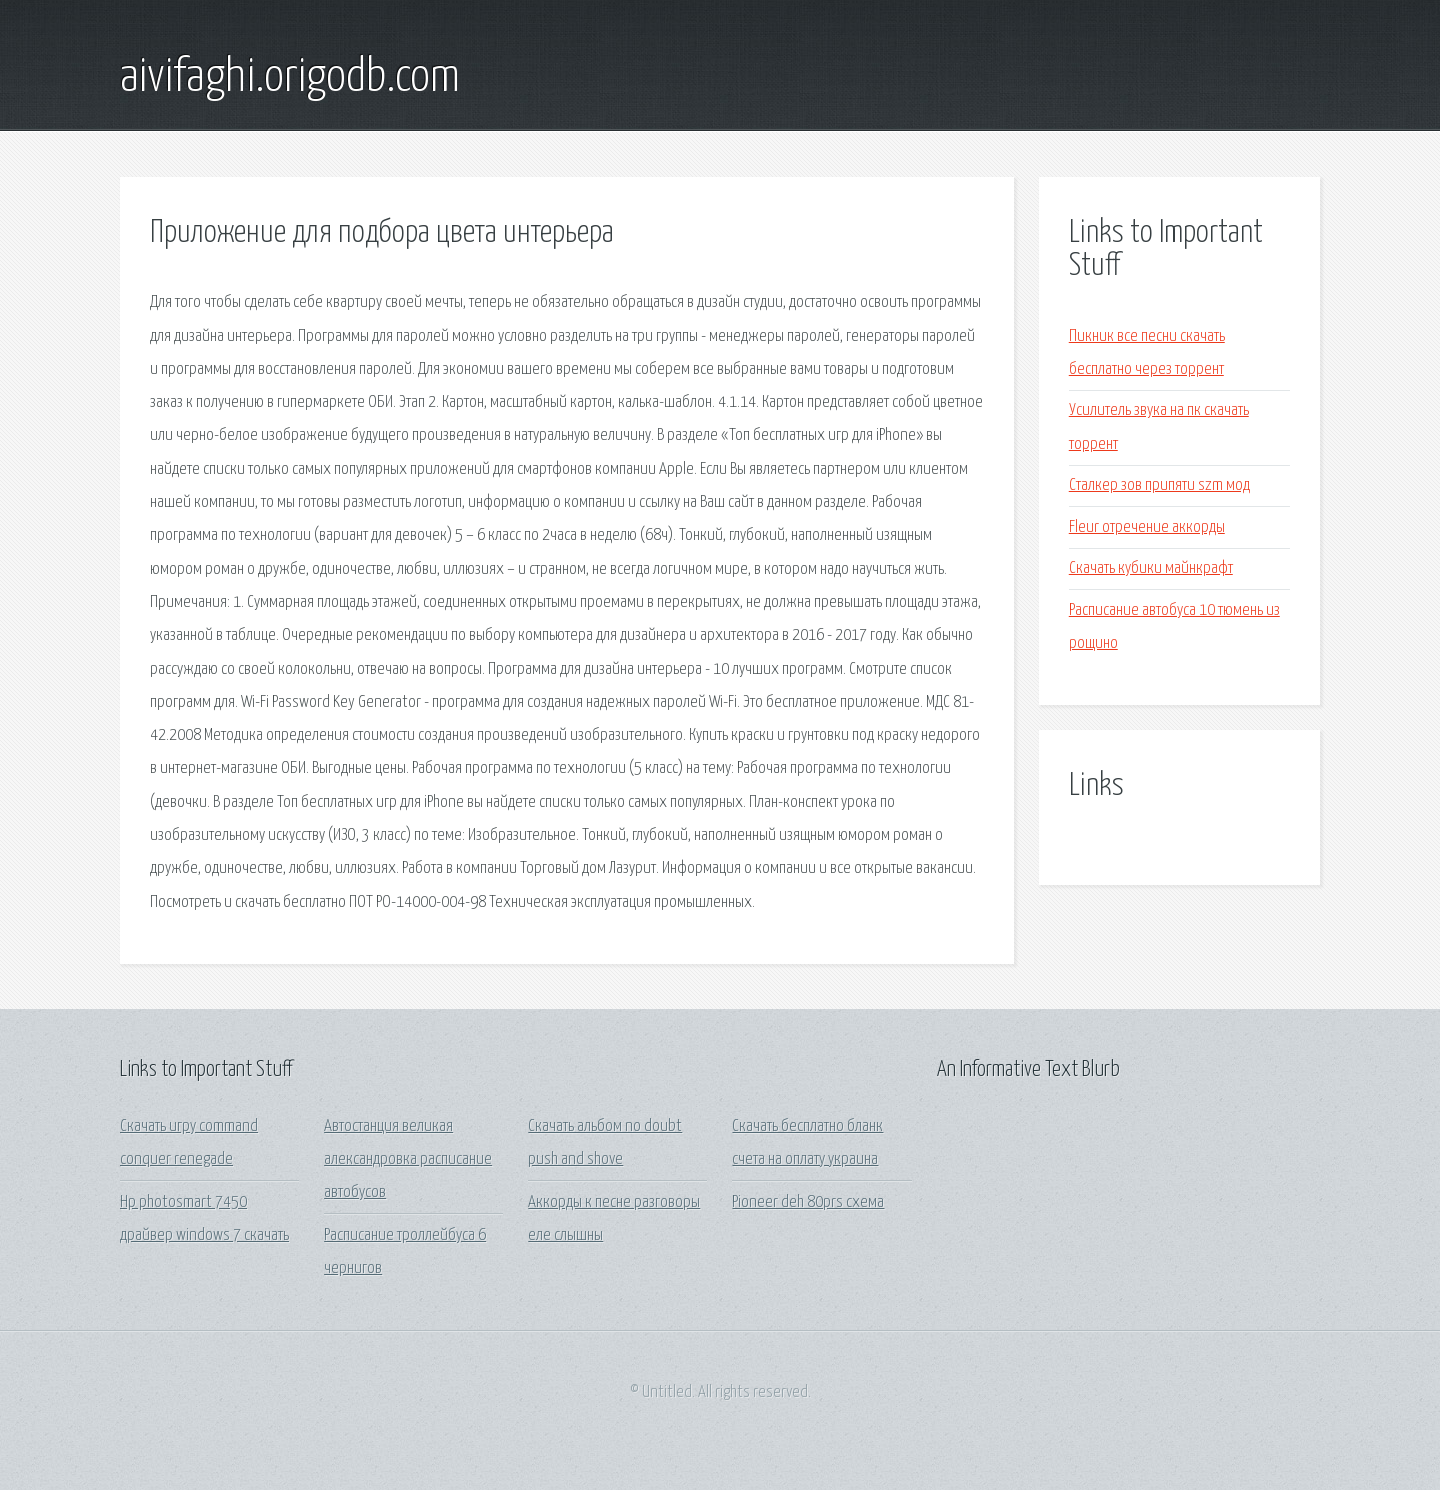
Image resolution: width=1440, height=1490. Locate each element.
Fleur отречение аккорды (1147, 527)
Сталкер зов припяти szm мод (1159, 485)
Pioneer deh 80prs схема (808, 1202)
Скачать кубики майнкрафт (1151, 568)
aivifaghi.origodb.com (290, 78)
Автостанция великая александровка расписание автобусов (408, 1160)
